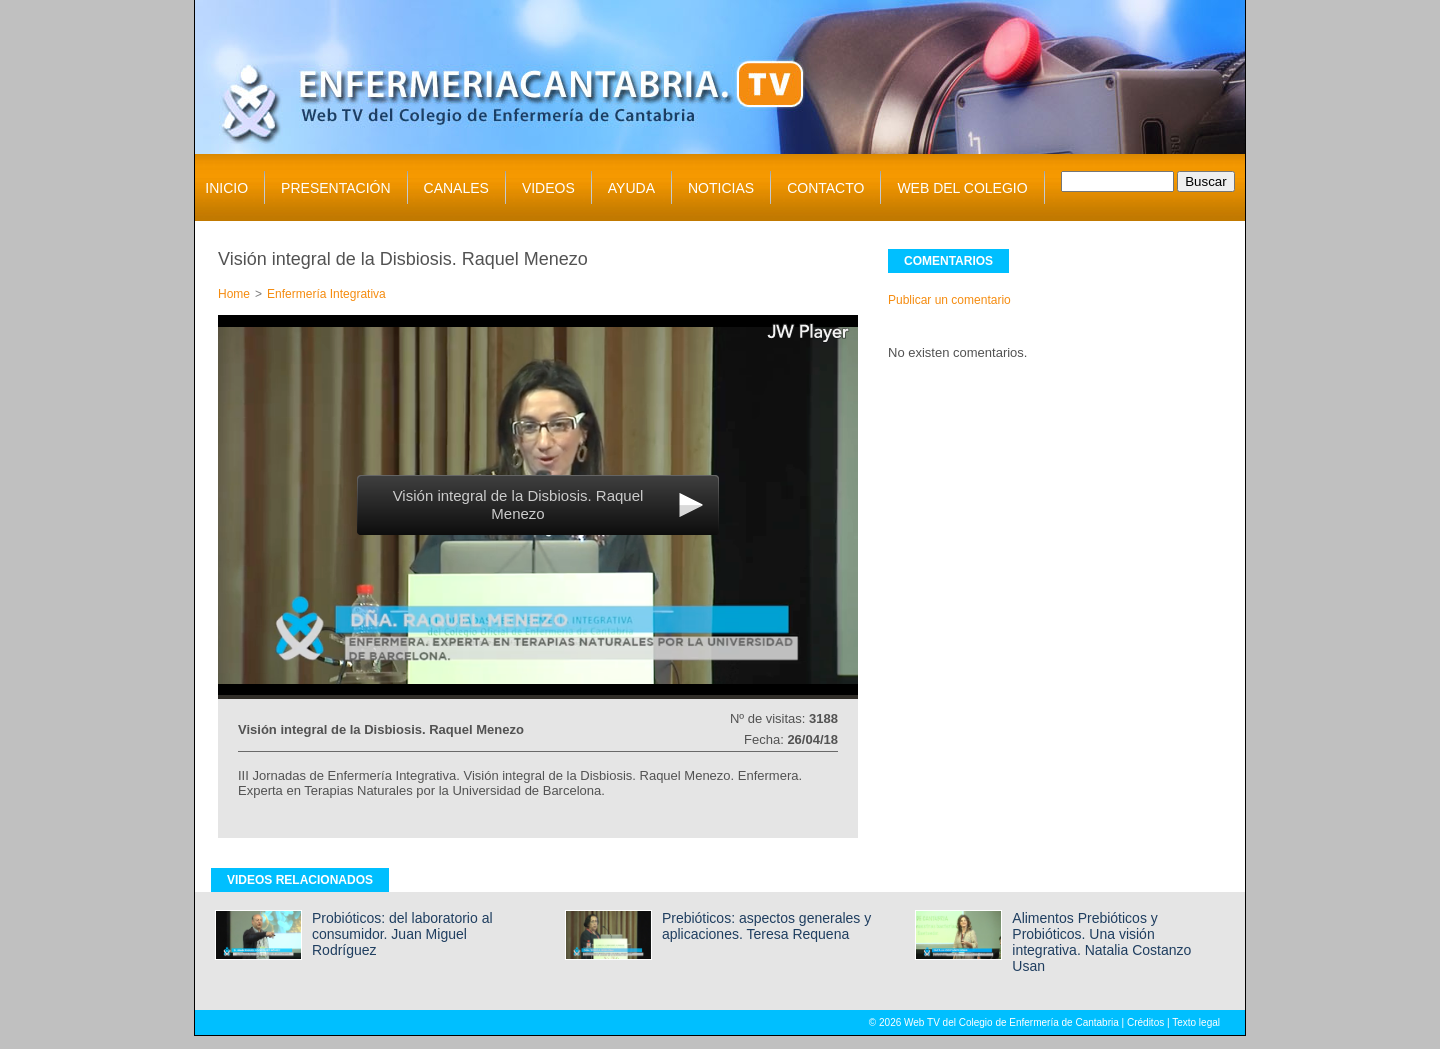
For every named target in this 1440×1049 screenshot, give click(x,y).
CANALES (456, 188)
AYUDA (631, 188)
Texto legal (1196, 1022)
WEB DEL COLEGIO (962, 188)
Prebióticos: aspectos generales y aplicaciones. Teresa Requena (766, 926)
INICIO (226, 188)
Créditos (1145, 1022)
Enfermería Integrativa (326, 294)
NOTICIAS (721, 188)
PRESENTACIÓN (335, 188)
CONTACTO (825, 188)
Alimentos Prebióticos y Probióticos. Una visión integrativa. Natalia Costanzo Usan (1101, 942)
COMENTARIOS (948, 261)
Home (234, 294)
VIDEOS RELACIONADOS (300, 880)
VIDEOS (548, 188)
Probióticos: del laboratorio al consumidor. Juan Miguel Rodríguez (402, 934)
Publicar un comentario (949, 300)
